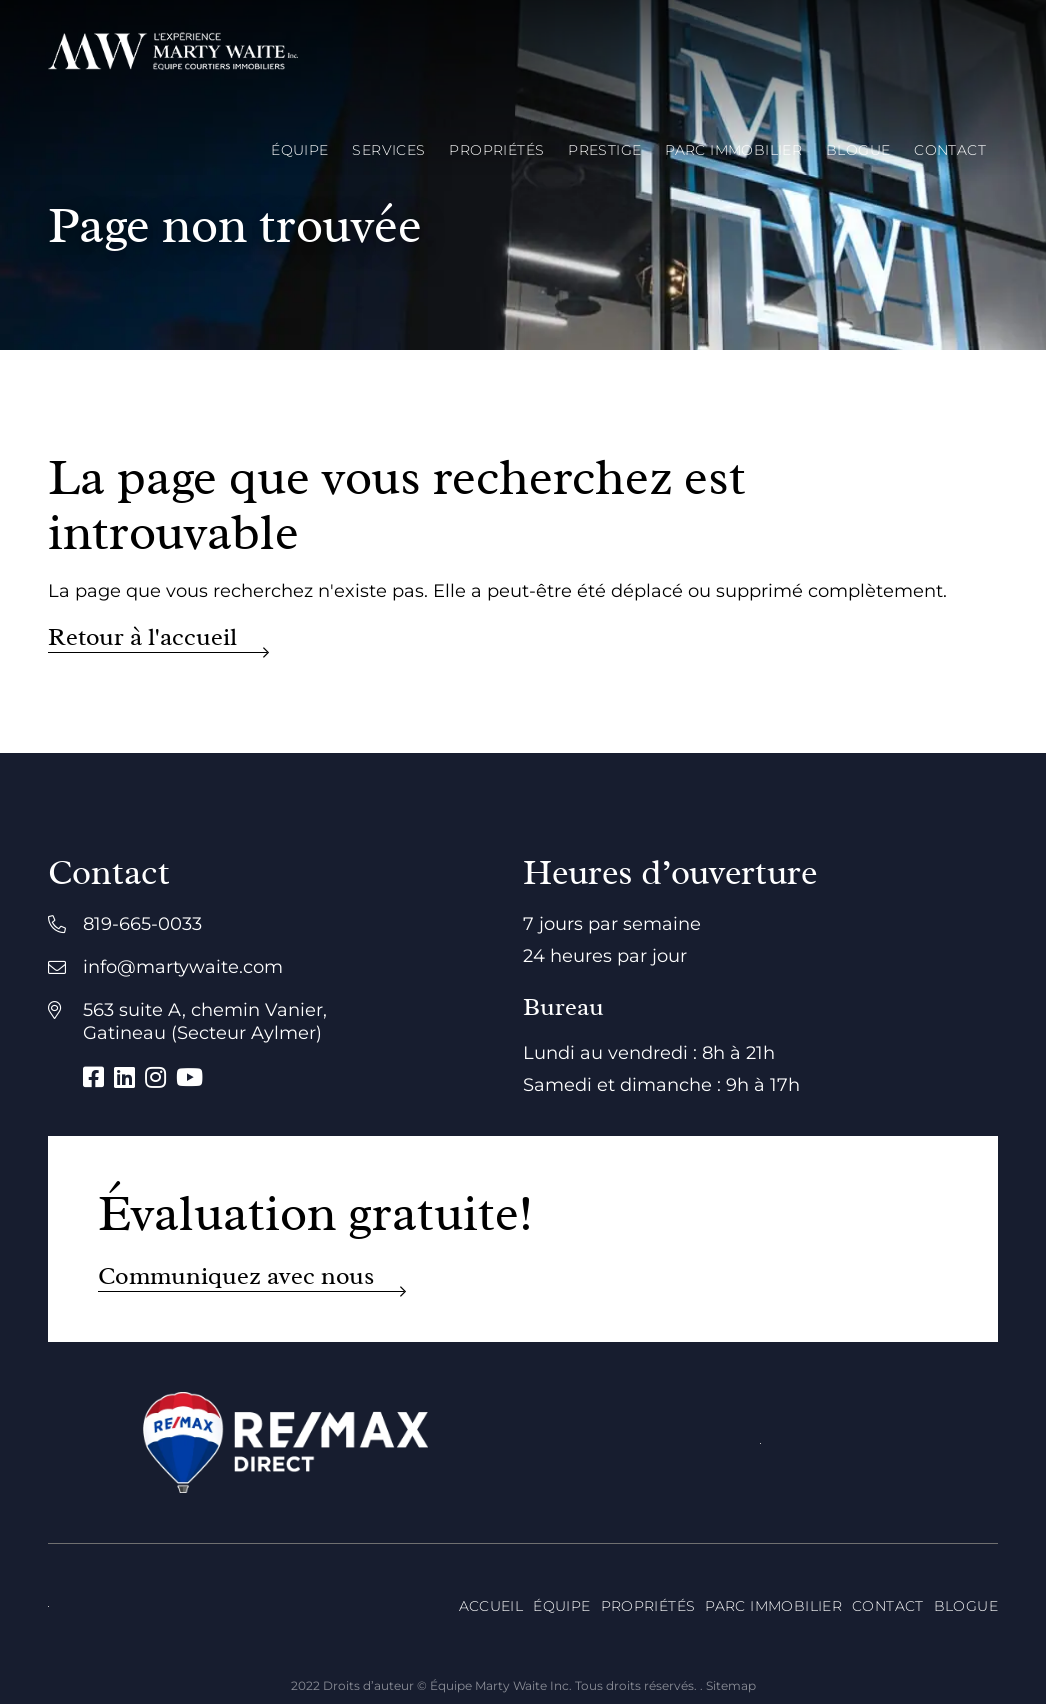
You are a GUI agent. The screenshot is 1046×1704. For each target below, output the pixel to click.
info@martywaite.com (183, 967)
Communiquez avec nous (236, 1276)
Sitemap (731, 1685)
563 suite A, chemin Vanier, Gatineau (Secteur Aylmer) (205, 1021)
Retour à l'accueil (142, 637)
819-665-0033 (142, 924)
